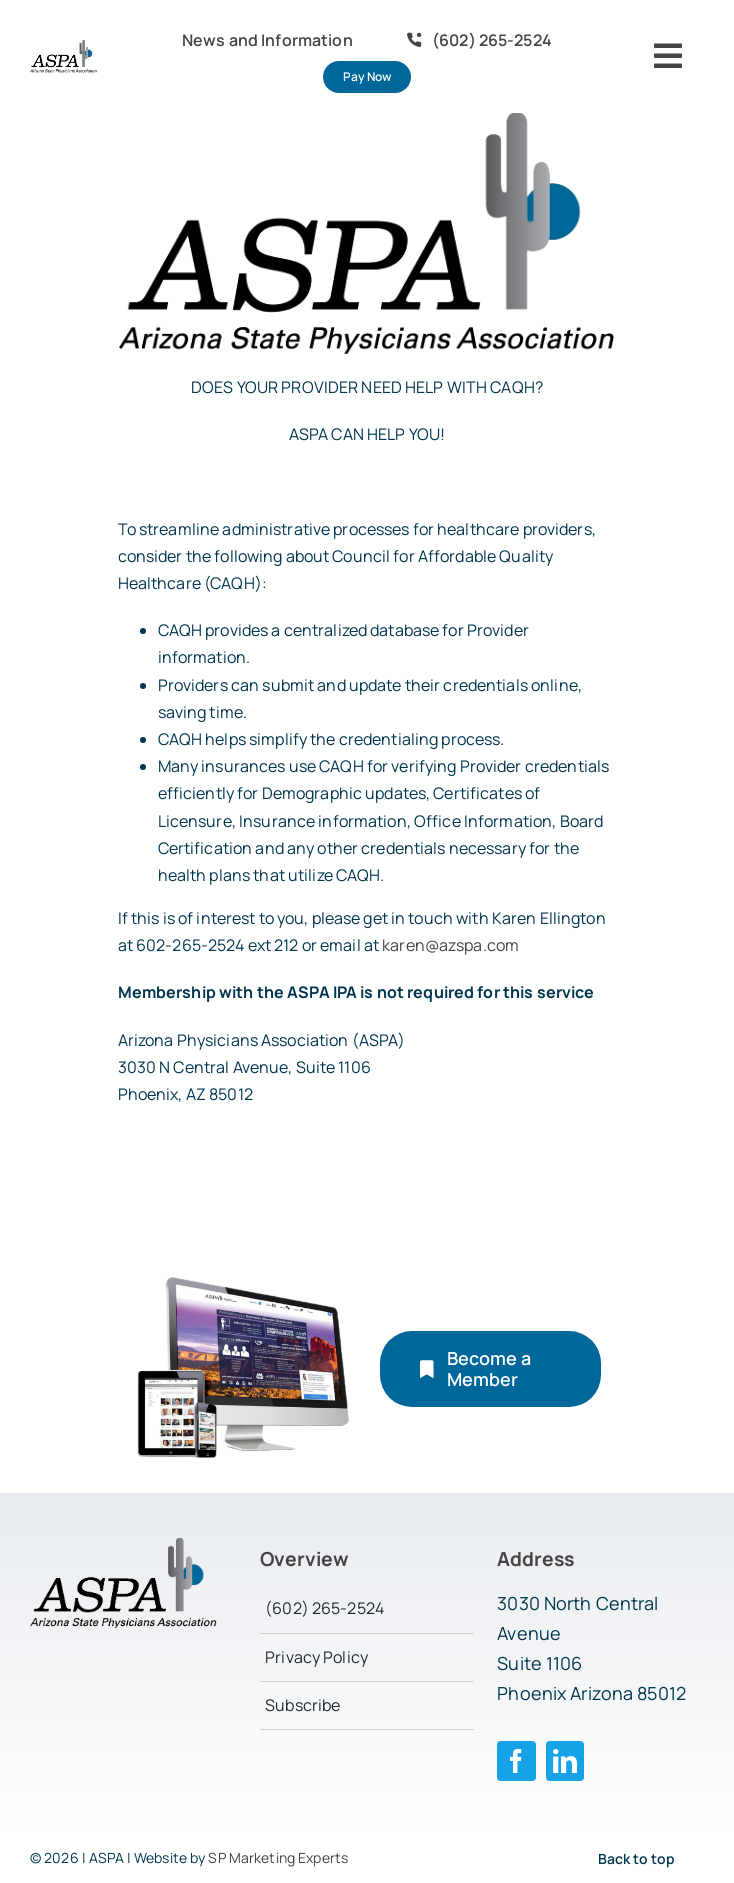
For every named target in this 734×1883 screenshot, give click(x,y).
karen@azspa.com (450, 945)
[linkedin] (565, 1761)
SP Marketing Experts (278, 1857)
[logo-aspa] (63, 48)
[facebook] (516, 1761)
